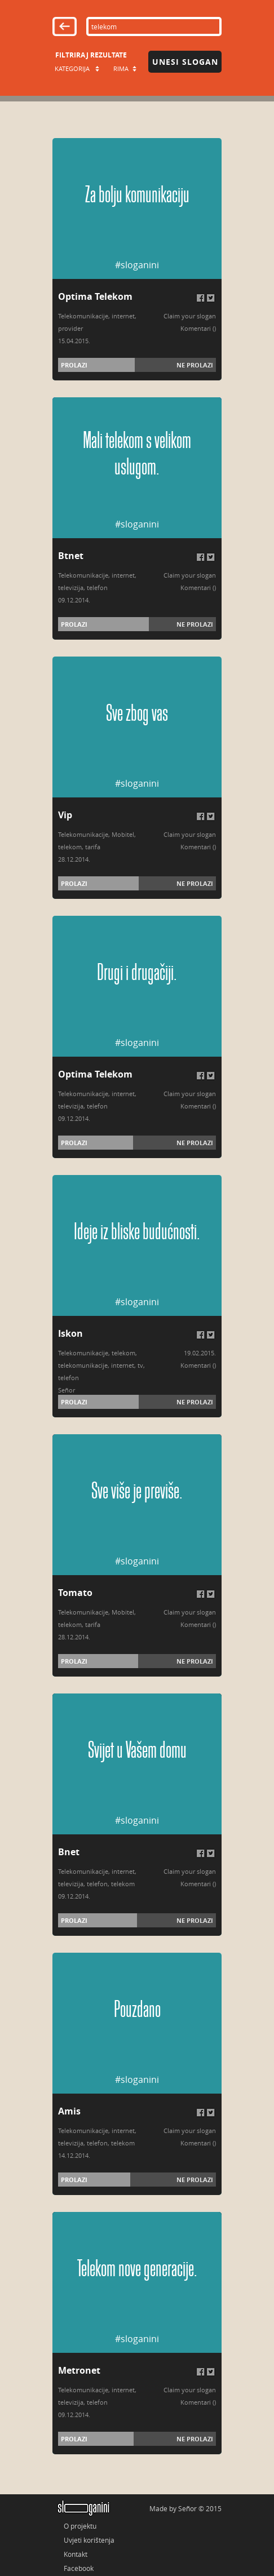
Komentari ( (197, 328)
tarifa (92, 847)
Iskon (70, 1333)
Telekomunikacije (83, 316)
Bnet (68, 1852)
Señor (66, 1390)
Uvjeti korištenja (89, 2539)
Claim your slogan (189, 316)
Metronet (79, 2370)
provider (70, 328)
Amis (69, 2111)
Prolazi (74, 365)
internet (123, 316)
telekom (70, 847)
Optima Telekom (95, 296)
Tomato (75, 1592)
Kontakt (75, 2554)
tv (140, 1365)
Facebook (79, 2568)
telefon (97, 587)
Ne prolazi (194, 365)
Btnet (70, 555)
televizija (70, 587)
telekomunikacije (83, 1365)
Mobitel (123, 834)
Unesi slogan (185, 61)
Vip (65, 815)
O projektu (80, 2525)
